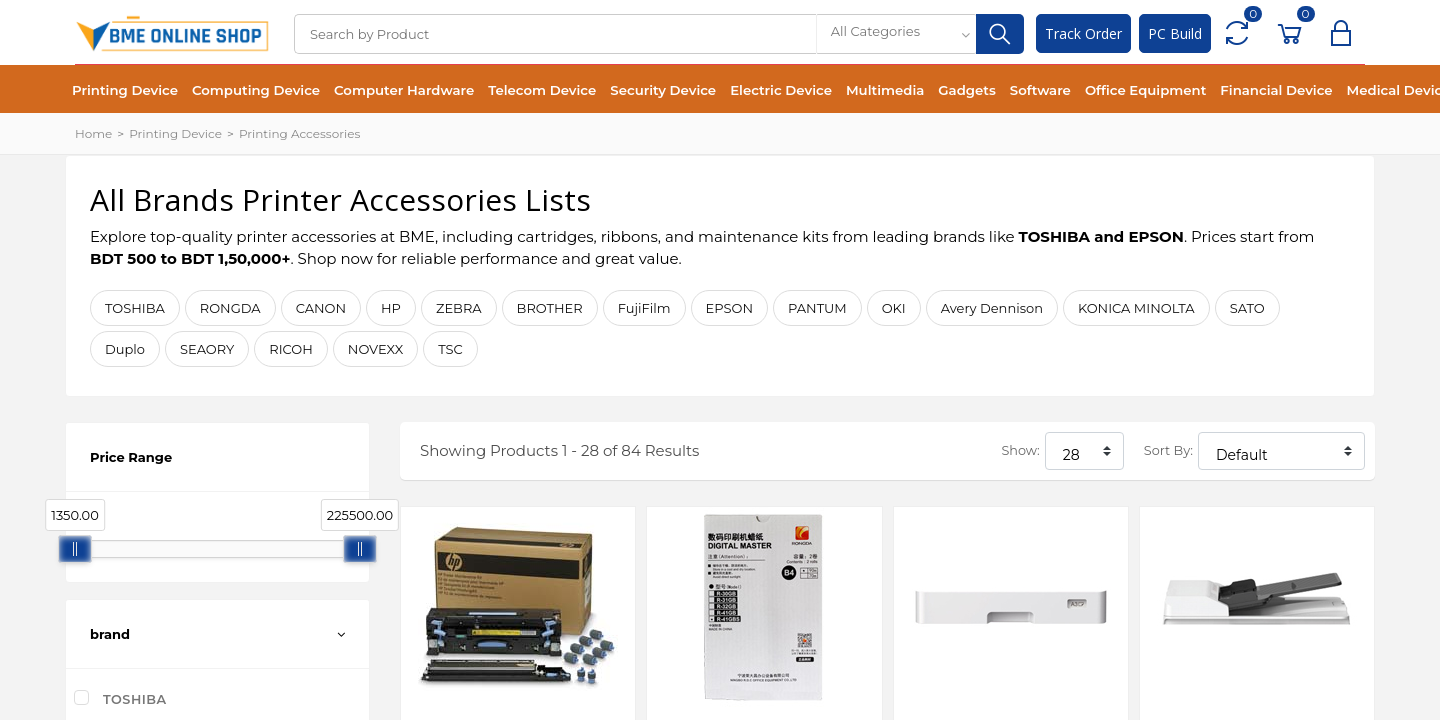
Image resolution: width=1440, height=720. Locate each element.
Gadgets (966, 90)
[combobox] (896, 34)
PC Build (1175, 33)
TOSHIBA (135, 308)
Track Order (1083, 33)
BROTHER (550, 308)
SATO (1247, 308)
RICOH (291, 349)
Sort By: (1168, 450)
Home (93, 133)
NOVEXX (375, 349)
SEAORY (207, 349)
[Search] (555, 34)
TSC (450, 349)
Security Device (663, 90)
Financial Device (1276, 90)
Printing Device (125, 90)
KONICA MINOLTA (1136, 308)
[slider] (75, 549)
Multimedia (885, 90)
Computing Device (256, 90)
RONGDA (230, 308)
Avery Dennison (992, 308)
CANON (321, 308)
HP (391, 308)
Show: (1020, 450)
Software (1040, 90)
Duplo (125, 349)
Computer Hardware (404, 90)
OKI (894, 308)
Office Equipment (1145, 90)
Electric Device (781, 90)
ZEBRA (459, 308)
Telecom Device (542, 90)
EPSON (730, 308)
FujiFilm (644, 308)
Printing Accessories (299, 133)
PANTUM (817, 308)
